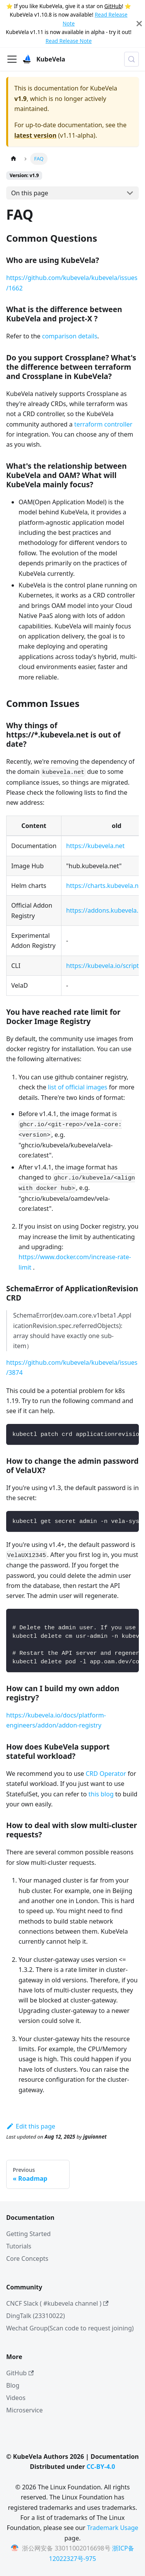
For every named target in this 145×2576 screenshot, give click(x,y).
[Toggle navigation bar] (12, 59)
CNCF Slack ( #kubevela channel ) (57, 2303)
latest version (35, 135)
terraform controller (103, 424)
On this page (29, 193)
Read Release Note (69, 40)
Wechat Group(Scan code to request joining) (70, 2328)
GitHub (113, 6)
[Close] (139, 23)
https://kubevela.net (95, 846)
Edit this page (30, 2126)
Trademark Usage (112, 2527)
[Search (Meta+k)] (131, 59)
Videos (16, 2397)
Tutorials (18, 2246)
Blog (12, 2385)
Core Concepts (27, 2258)
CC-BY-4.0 (101, 2466)
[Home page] (13, 159)
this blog (101, 1794)
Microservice (24, 2410)
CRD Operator (106, 1773)
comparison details (69, 336)
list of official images (77, 1087)
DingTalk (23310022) (35, 2315)
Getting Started (28, 2233)
